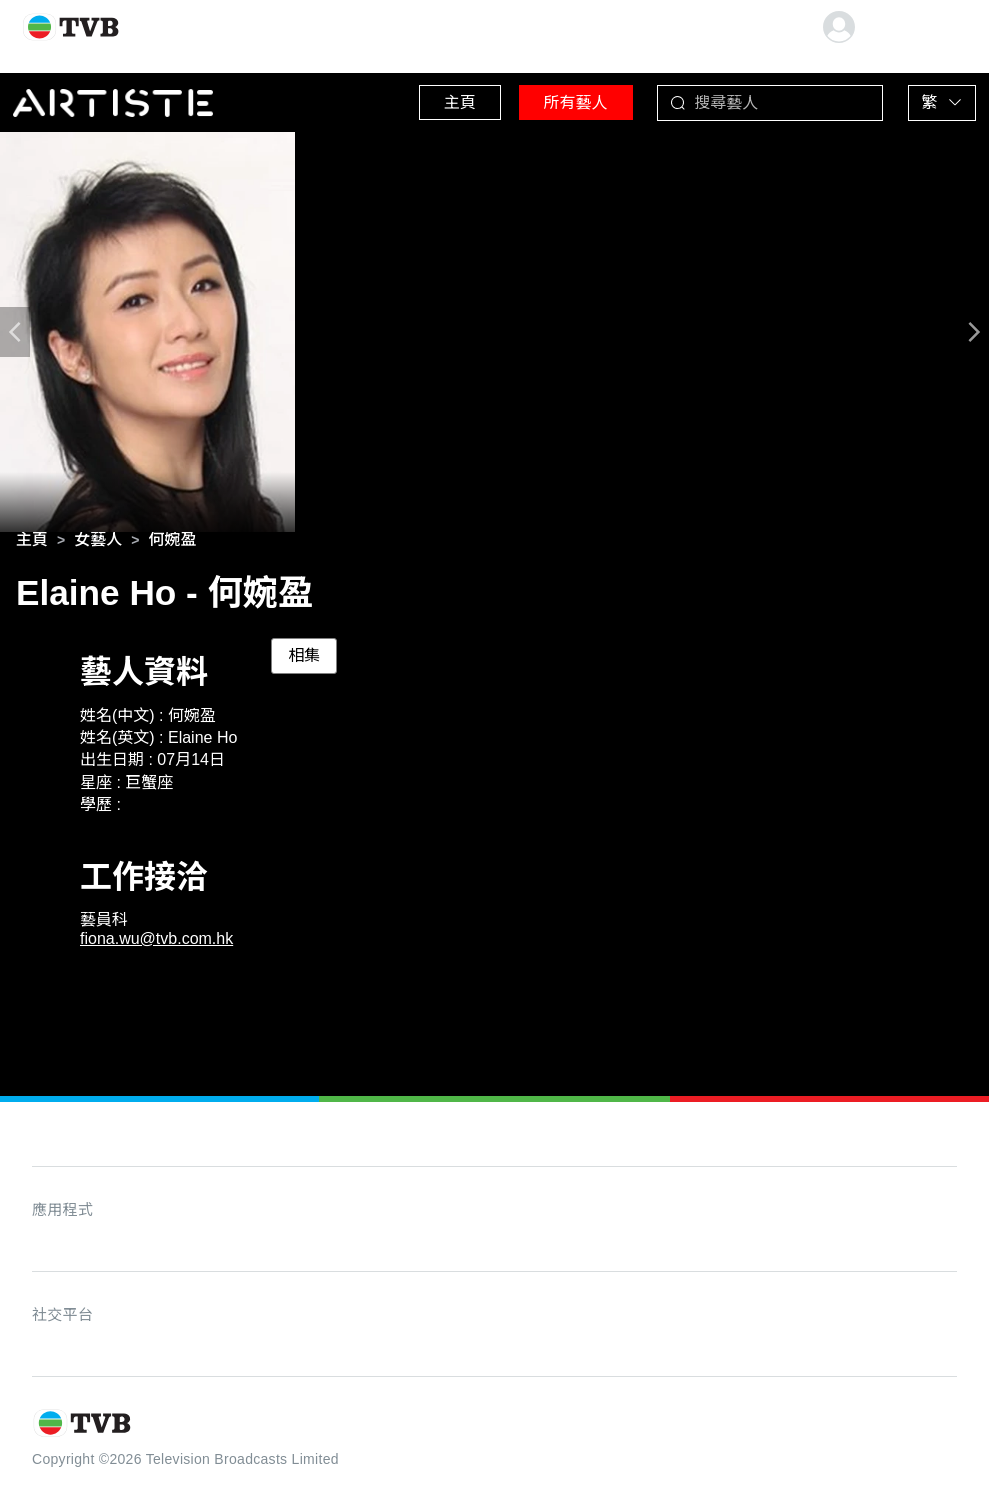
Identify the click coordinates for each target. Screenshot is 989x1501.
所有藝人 (550, 99)
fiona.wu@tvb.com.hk (156, 942)
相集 (304, 659)
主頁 (420, 99)
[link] (32, 544)
